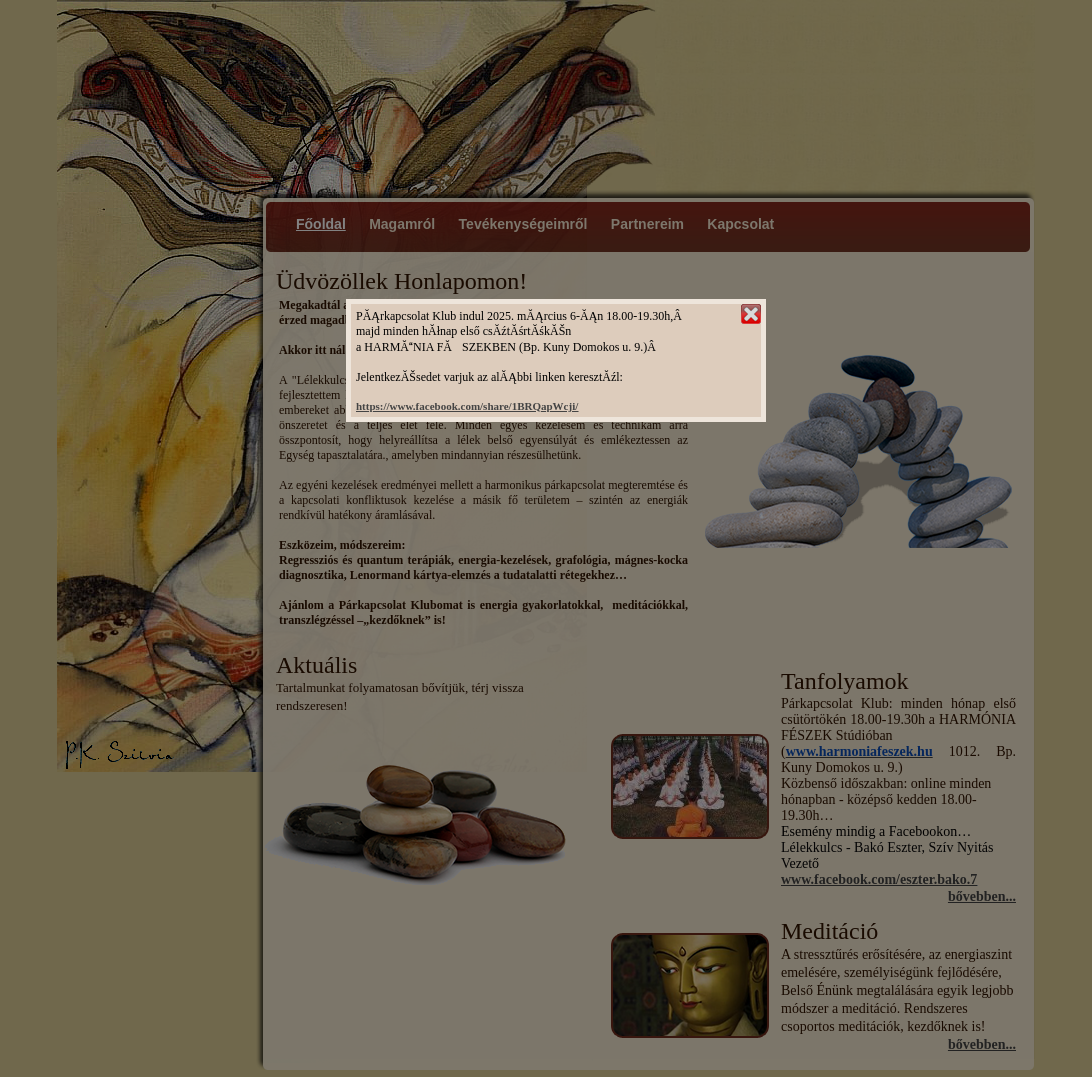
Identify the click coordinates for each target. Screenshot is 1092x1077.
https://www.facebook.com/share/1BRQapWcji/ (467, 406)
